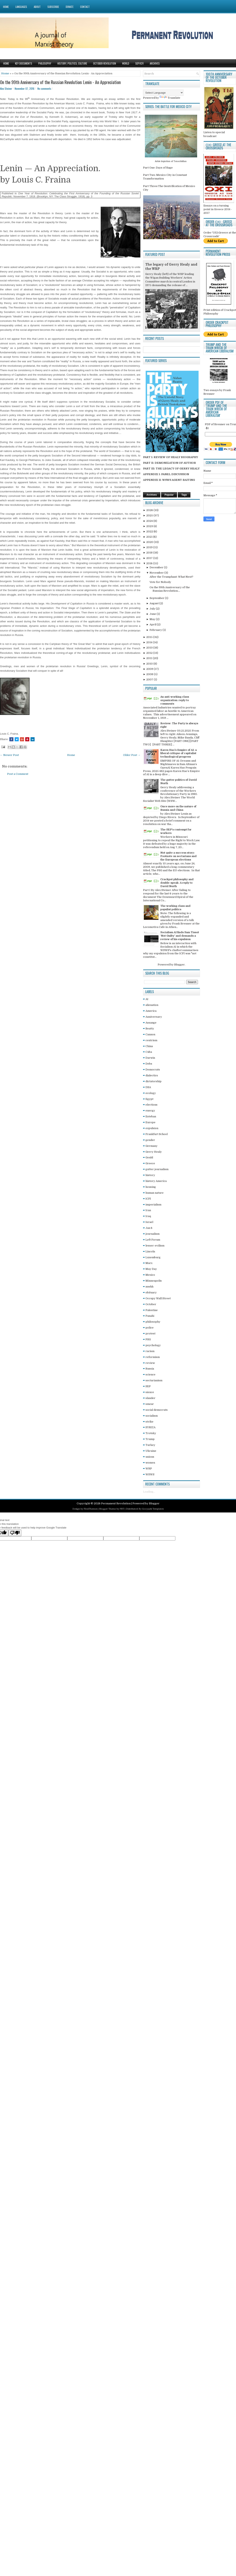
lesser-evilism (154, 1245)
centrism (151, 1040)
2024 (149, 520)
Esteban (150, 1116)
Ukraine (150, 1450)
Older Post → (131, 755)
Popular (169, 494)
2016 (149, 563)
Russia (149, 1368)
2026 (150, 510)
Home (6, 7)
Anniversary (153, 1016)
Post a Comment (17, 773)
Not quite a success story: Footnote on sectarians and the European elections (178, 856)
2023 (150, 526)
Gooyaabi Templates (153, 1509)
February (156, 629)
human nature (154, 1192)
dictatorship (153, 1081)
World (125, 63)
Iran (148, 1210)
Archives (155, 63)
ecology (150, 1093)
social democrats (156, 1409)
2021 (149, 536)
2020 (150, 542)
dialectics (151, 1075)
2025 (150, 515)
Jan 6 (148, 1227)
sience (149, 1392)
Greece (150, 1163)
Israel (149, 1222)
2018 (149, 552)
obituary (151, 1292)
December (157, 567)
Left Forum (152, 1239)
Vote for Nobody (160, 582)
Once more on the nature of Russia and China (178, 808)
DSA (148, 1087)
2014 (149, 642)
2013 (149, 647)
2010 (149, 663)
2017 (149, 558)
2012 (149, 652)
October (150, 1304)
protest (150, 1333)
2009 (150, 668)
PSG (148, 1339)
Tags (184, 494)
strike (149, 1421)
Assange (150, 1022)
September (157, 598)
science (150, 1374)
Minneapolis (153, 1280)
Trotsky (150, 1433)
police (149, 1327)
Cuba (148, 1051)
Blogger (179, 964)
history (150, 1175)
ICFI (148, 1198)
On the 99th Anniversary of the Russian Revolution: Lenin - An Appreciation (60, 82)
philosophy (152, 1321)
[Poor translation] (14, 1533)
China (149, 1046)
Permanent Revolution (116, 1503)
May (153, 619)
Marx (148, 1263)
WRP (148, 1468)
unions (149, 1456)
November (157, 572)
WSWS (149, 1474)
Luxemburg (153, 1257)
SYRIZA (150, 1427)
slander (150, 1398)
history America (156, 1181)
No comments (44, 88)
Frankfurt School (156, 1134)
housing (150, 1186)
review (150, 1362)
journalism (152, 1233)
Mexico (150, 1274)
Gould (149, 1157)
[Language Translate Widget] (163, 93)
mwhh (149, 1286)
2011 (149, 658)
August (154, 603)
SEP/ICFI (139, 63)
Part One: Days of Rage (158, 167)
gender (150, 1140)
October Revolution (104, 63)
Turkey (150, 1444)
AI (146, 999)
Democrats (152, 1069)
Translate (170, 97)
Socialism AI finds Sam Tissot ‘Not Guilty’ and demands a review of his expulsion (179, 936)
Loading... (149, 1491)
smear (149, 1403)
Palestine (151, 1310)
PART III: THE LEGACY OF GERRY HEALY (171, 468)
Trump (150, 1439)
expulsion (151, 1128)
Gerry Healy (153, 1151)
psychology (153, 1345)
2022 (150, 531)
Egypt (149, 1098)
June (153, 613)
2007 (150, 679)
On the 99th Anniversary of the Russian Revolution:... (170, 589)
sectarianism (153, 1380)
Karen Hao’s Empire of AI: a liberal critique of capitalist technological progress (178, 753)
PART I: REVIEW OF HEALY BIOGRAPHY (170, 457)
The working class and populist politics (175, 907)
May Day (151, 1268)
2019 (149, 547)
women (150, 1462)
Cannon (150, 1034)
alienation (151, 1004)
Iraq (148, 1216)
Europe (150, 1122)
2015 (149, 637)
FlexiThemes (90, 1509)
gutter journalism (156, 1169)
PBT (122, 1509)
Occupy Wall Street (158, 1298)
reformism (152, 1357)
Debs (148, 1063)
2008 (150, 674)
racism (149, 1351)
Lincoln (150, 1251)
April (153, 624)
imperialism (153, 1204)
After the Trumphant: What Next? (171, 576)
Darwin (150, 1057)
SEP (148, 1386)
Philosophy (44, 63)
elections (151, 1104)
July (153, 608)
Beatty (149, 1028)
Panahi (149, 1315)
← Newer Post (9, 755)
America (150, 1010)
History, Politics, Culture (72, 63)
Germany (151, 1145)
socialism (151, 1415)
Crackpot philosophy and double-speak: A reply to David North (176, 883)
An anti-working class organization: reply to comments (174, 700)
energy (150, 1110)
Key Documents (23, 63)
